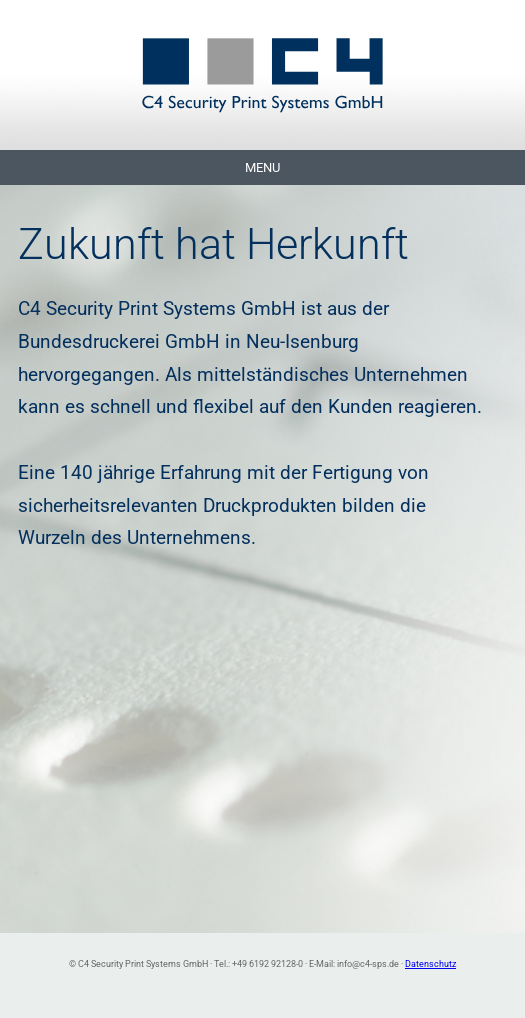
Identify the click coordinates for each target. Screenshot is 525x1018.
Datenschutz (430, 963)
